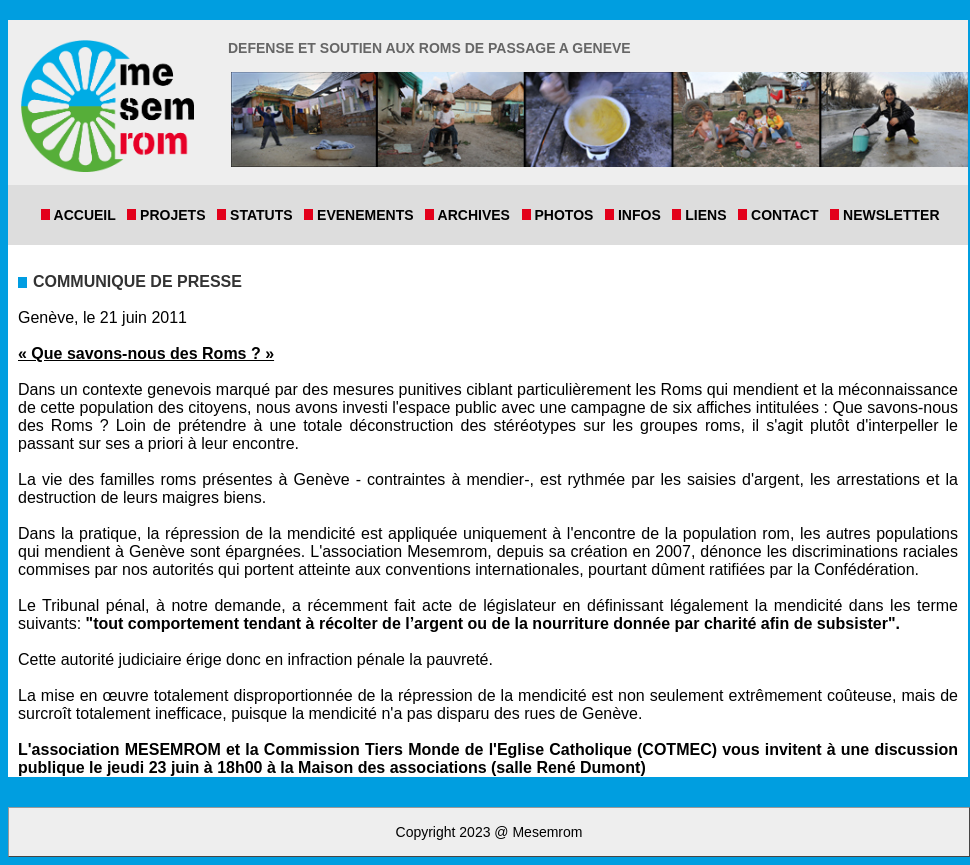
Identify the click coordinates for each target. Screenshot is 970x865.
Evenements (369, 215)
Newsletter (889, 215)
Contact (788, 215)
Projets (176, 215)
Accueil (88, 215)
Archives (477, 215)
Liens (709, 215)
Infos (643, 215)
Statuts (265, 215)
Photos (568, 215)
